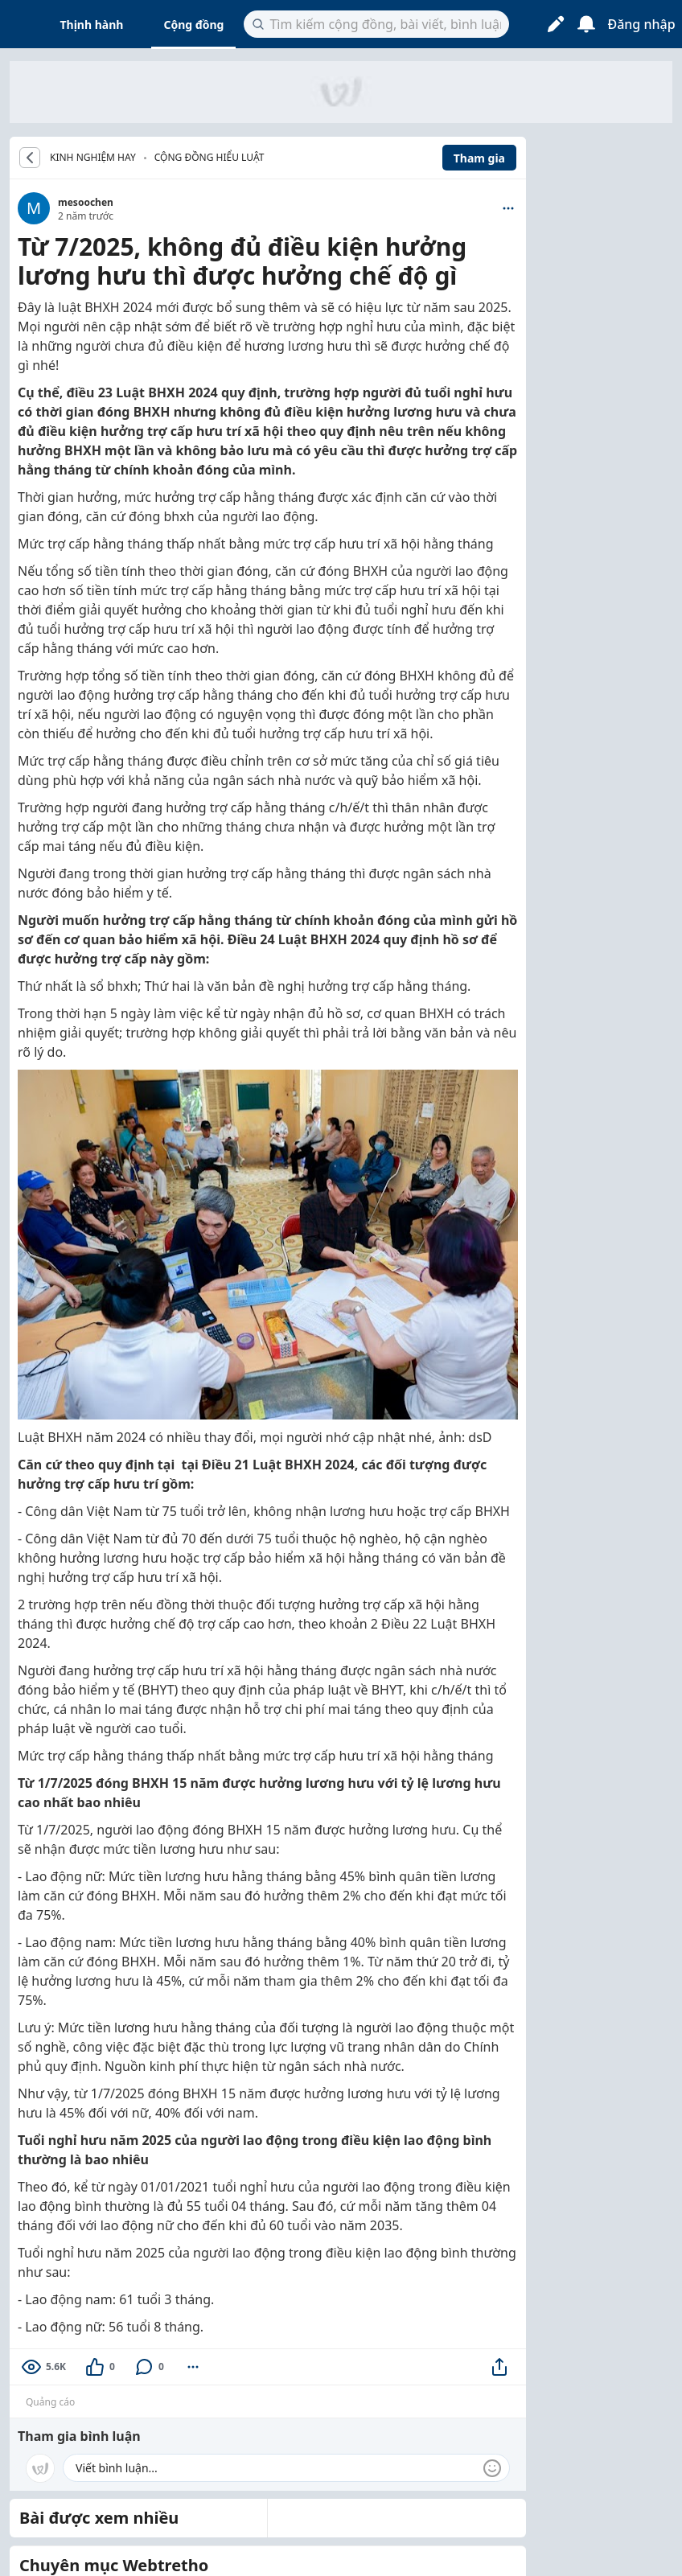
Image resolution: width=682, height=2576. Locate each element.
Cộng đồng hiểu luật (209, 157)
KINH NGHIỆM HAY (93, 157)
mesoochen (85, 202)
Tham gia (479, 158)
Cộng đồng (193, 24)
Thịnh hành (92, 24)
